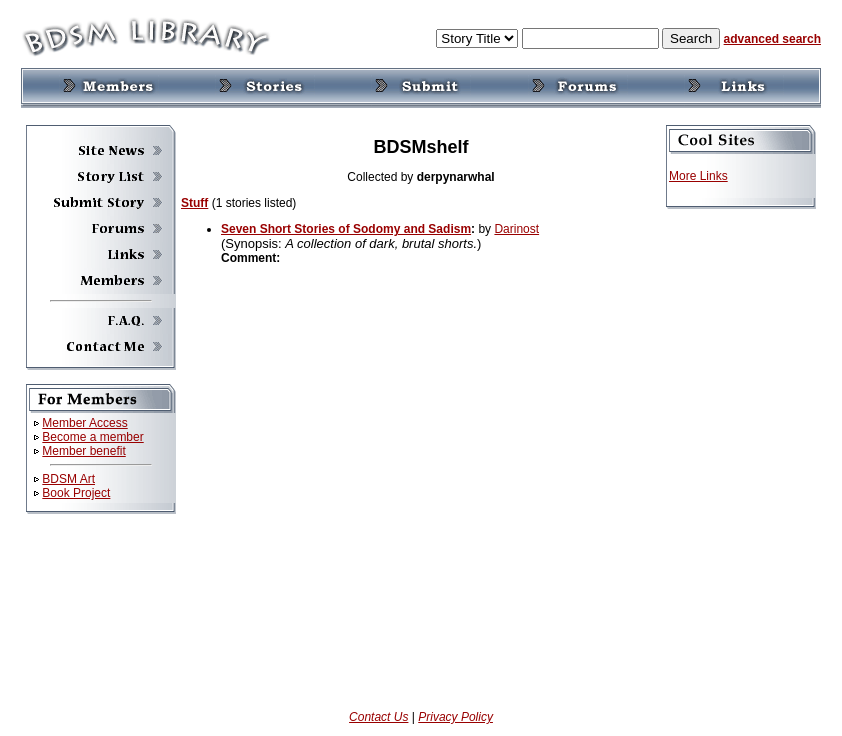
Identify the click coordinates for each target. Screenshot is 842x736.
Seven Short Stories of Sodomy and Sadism (346, 229)
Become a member (92, 437)
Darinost (516, 229)
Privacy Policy (455, 717)
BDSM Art (68, 479)
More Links (698, 176)
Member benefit (83, 451)
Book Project (76, 493)
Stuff (194, 203)
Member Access (84, 423)
